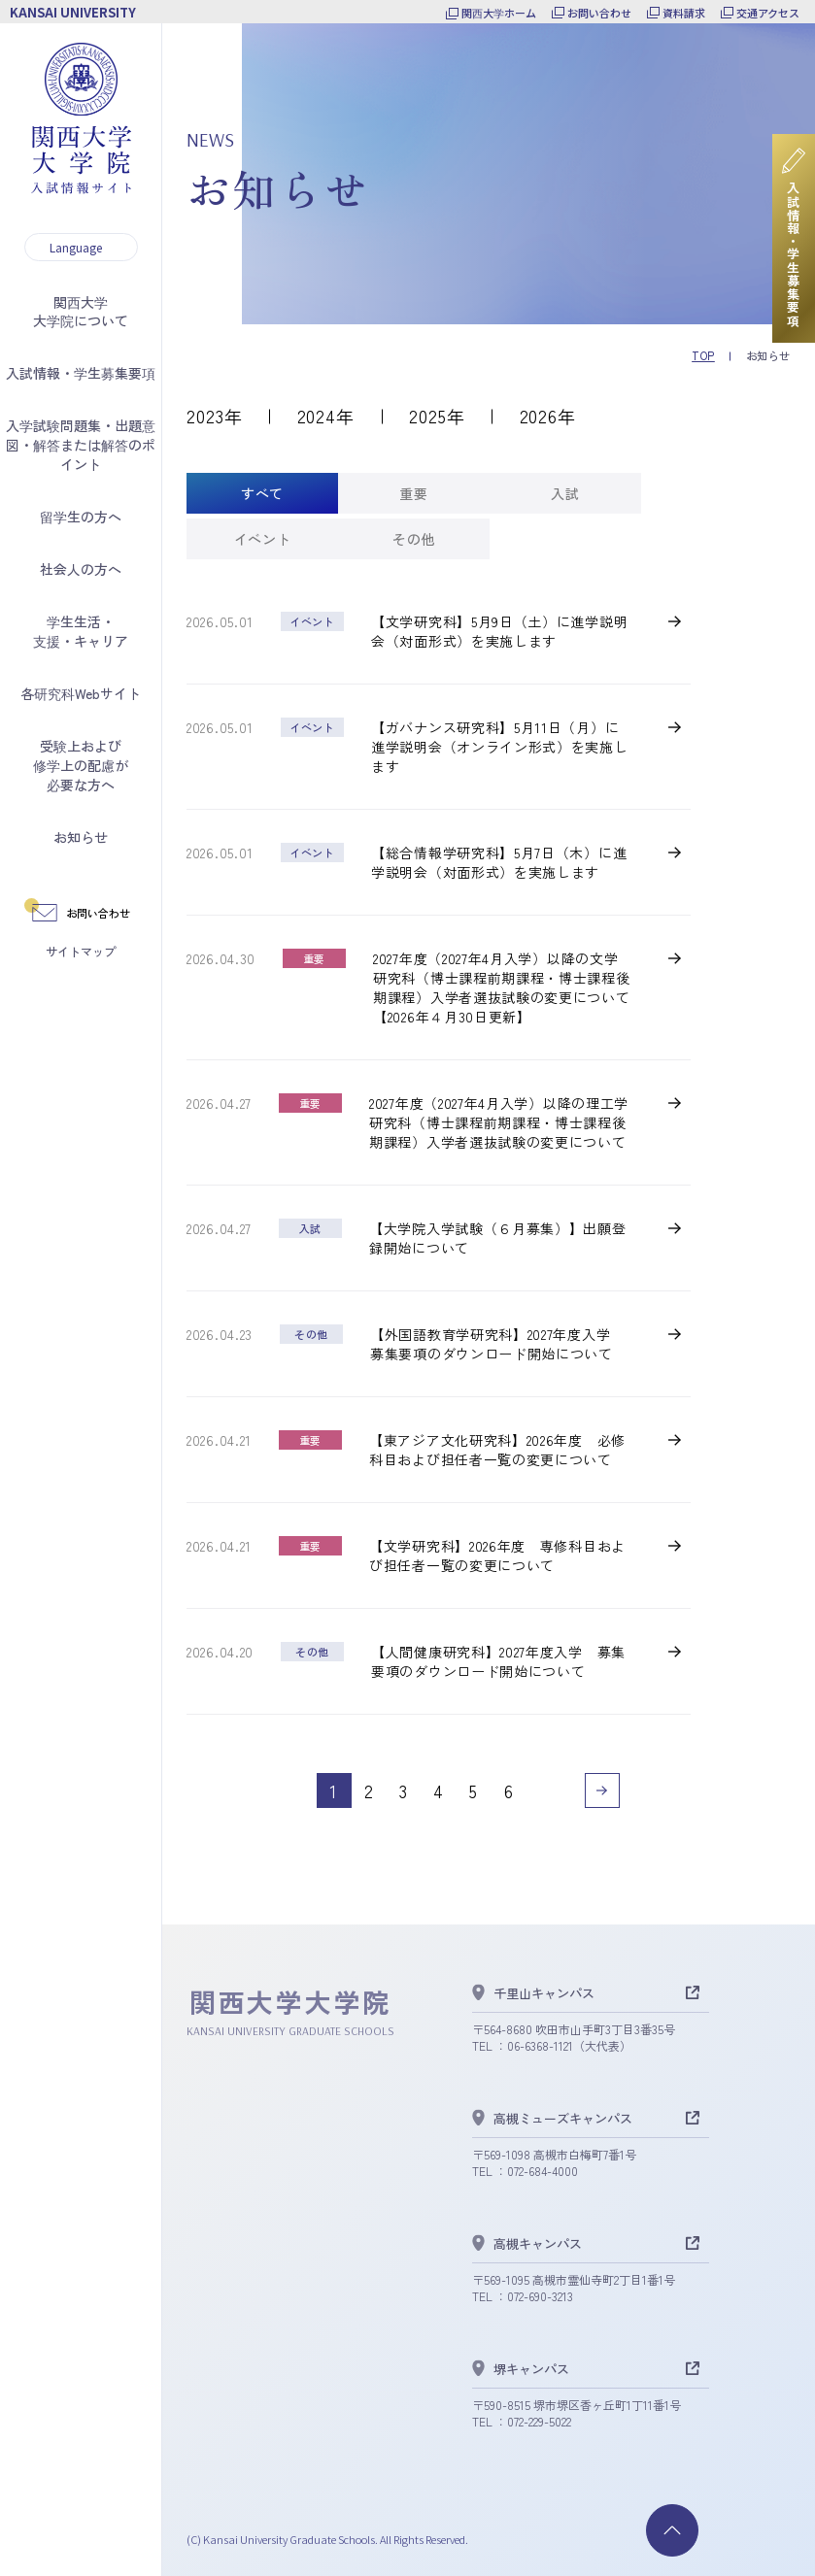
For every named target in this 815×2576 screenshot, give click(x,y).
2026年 (548, 415)
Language (76, 247)
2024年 (326, 415)
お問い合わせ (599, 12)
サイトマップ (81, 951)
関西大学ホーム (498, 12)
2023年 (215, 415)
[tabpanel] (439, 1210)
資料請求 (683, 12)
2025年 (437, 415)
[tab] (262, 493)
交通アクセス (767, 12)
